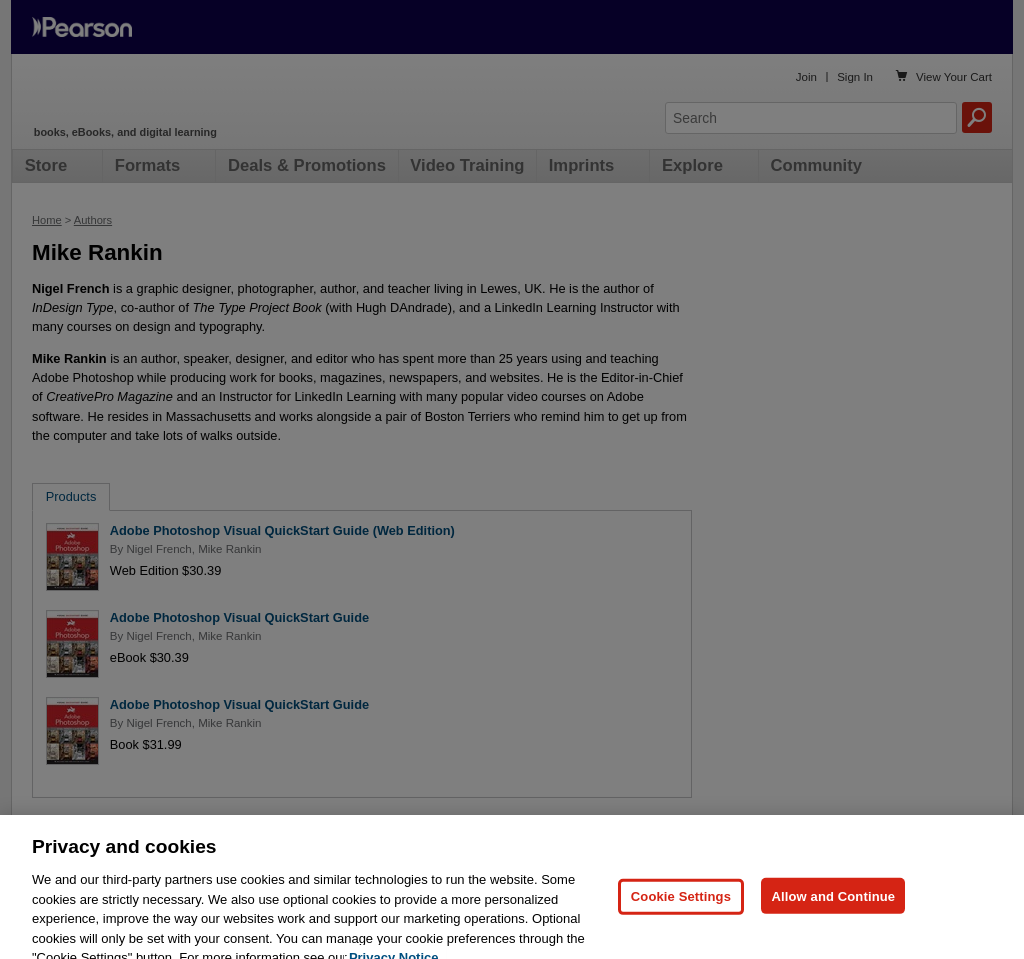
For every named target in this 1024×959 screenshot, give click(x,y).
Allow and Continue (833, 908)
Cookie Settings (681, 908)
